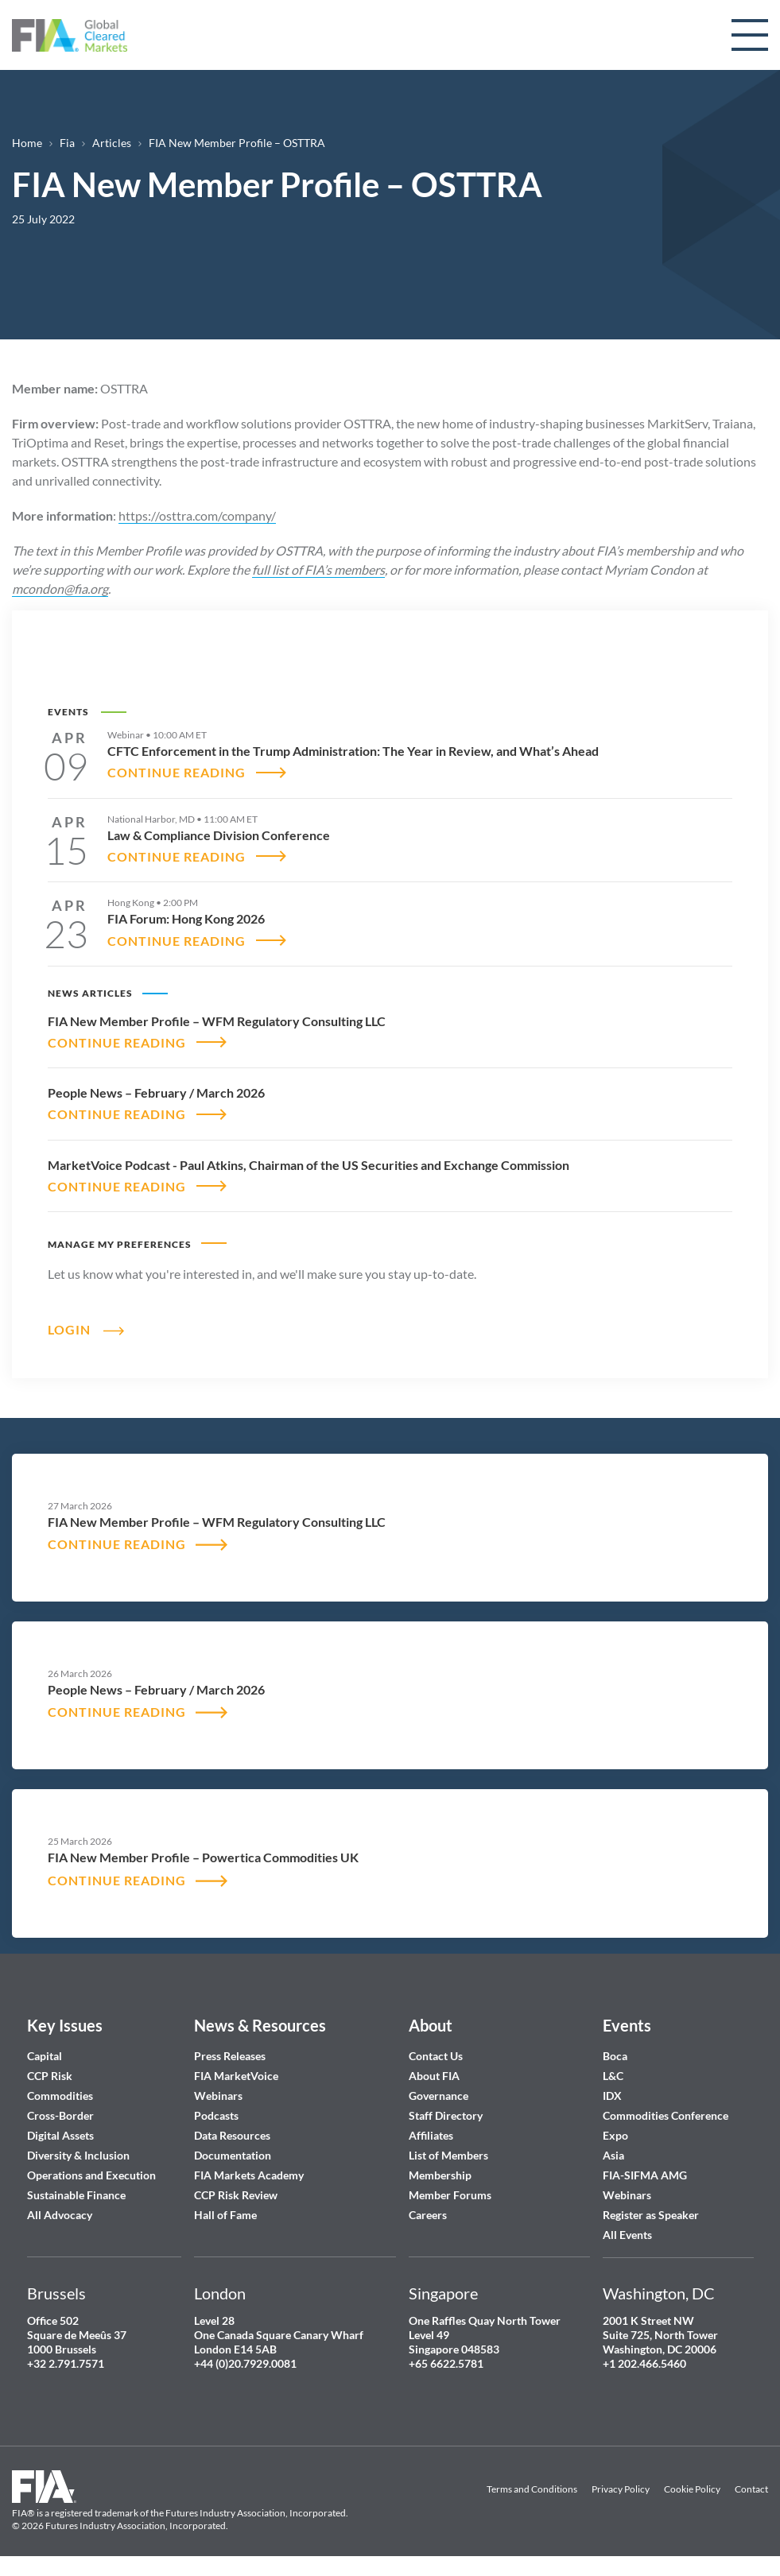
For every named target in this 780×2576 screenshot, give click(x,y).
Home (27, 142)
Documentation (234, 2155)
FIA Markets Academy (249, 2175)
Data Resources (232, 2135)
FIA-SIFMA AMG (645, 2175)
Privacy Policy (621, 2490)
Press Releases (230, 2056)
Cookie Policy (692, 2490)
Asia (613, 2155)
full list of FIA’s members (318, 569)
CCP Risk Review (235, 2195)
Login (69, 1329)
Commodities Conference (665, 2115)
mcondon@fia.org (60, 588)
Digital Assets (60, 2135)
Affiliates (431, 2135)
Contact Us (436, 2056)
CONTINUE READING (176, 772)
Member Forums (450, 2195)
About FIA (434, 2075)
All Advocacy (59, 2215)
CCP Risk (49, 2075)
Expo (615, 2135)
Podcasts (216, 2115)
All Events (627, 2234)
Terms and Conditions (532, 2490)
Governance (438, 2095)
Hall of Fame (225, 2215)
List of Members (448, 2155)
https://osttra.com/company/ (197, 515)
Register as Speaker (651, 2215)
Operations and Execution (91, 2175)
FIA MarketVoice (236, 2075)
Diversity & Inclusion (78, 2155)
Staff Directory (446, 2115)
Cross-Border (61, 2115)
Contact (751, 2490)
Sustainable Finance (76, 2195)
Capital (44, 2056)
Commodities (60, 2095)
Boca (615, 2056)
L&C (613, 2075)
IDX (612, 2095)
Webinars (218, 2095)
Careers (428, 2215)
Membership (440, 2175)
